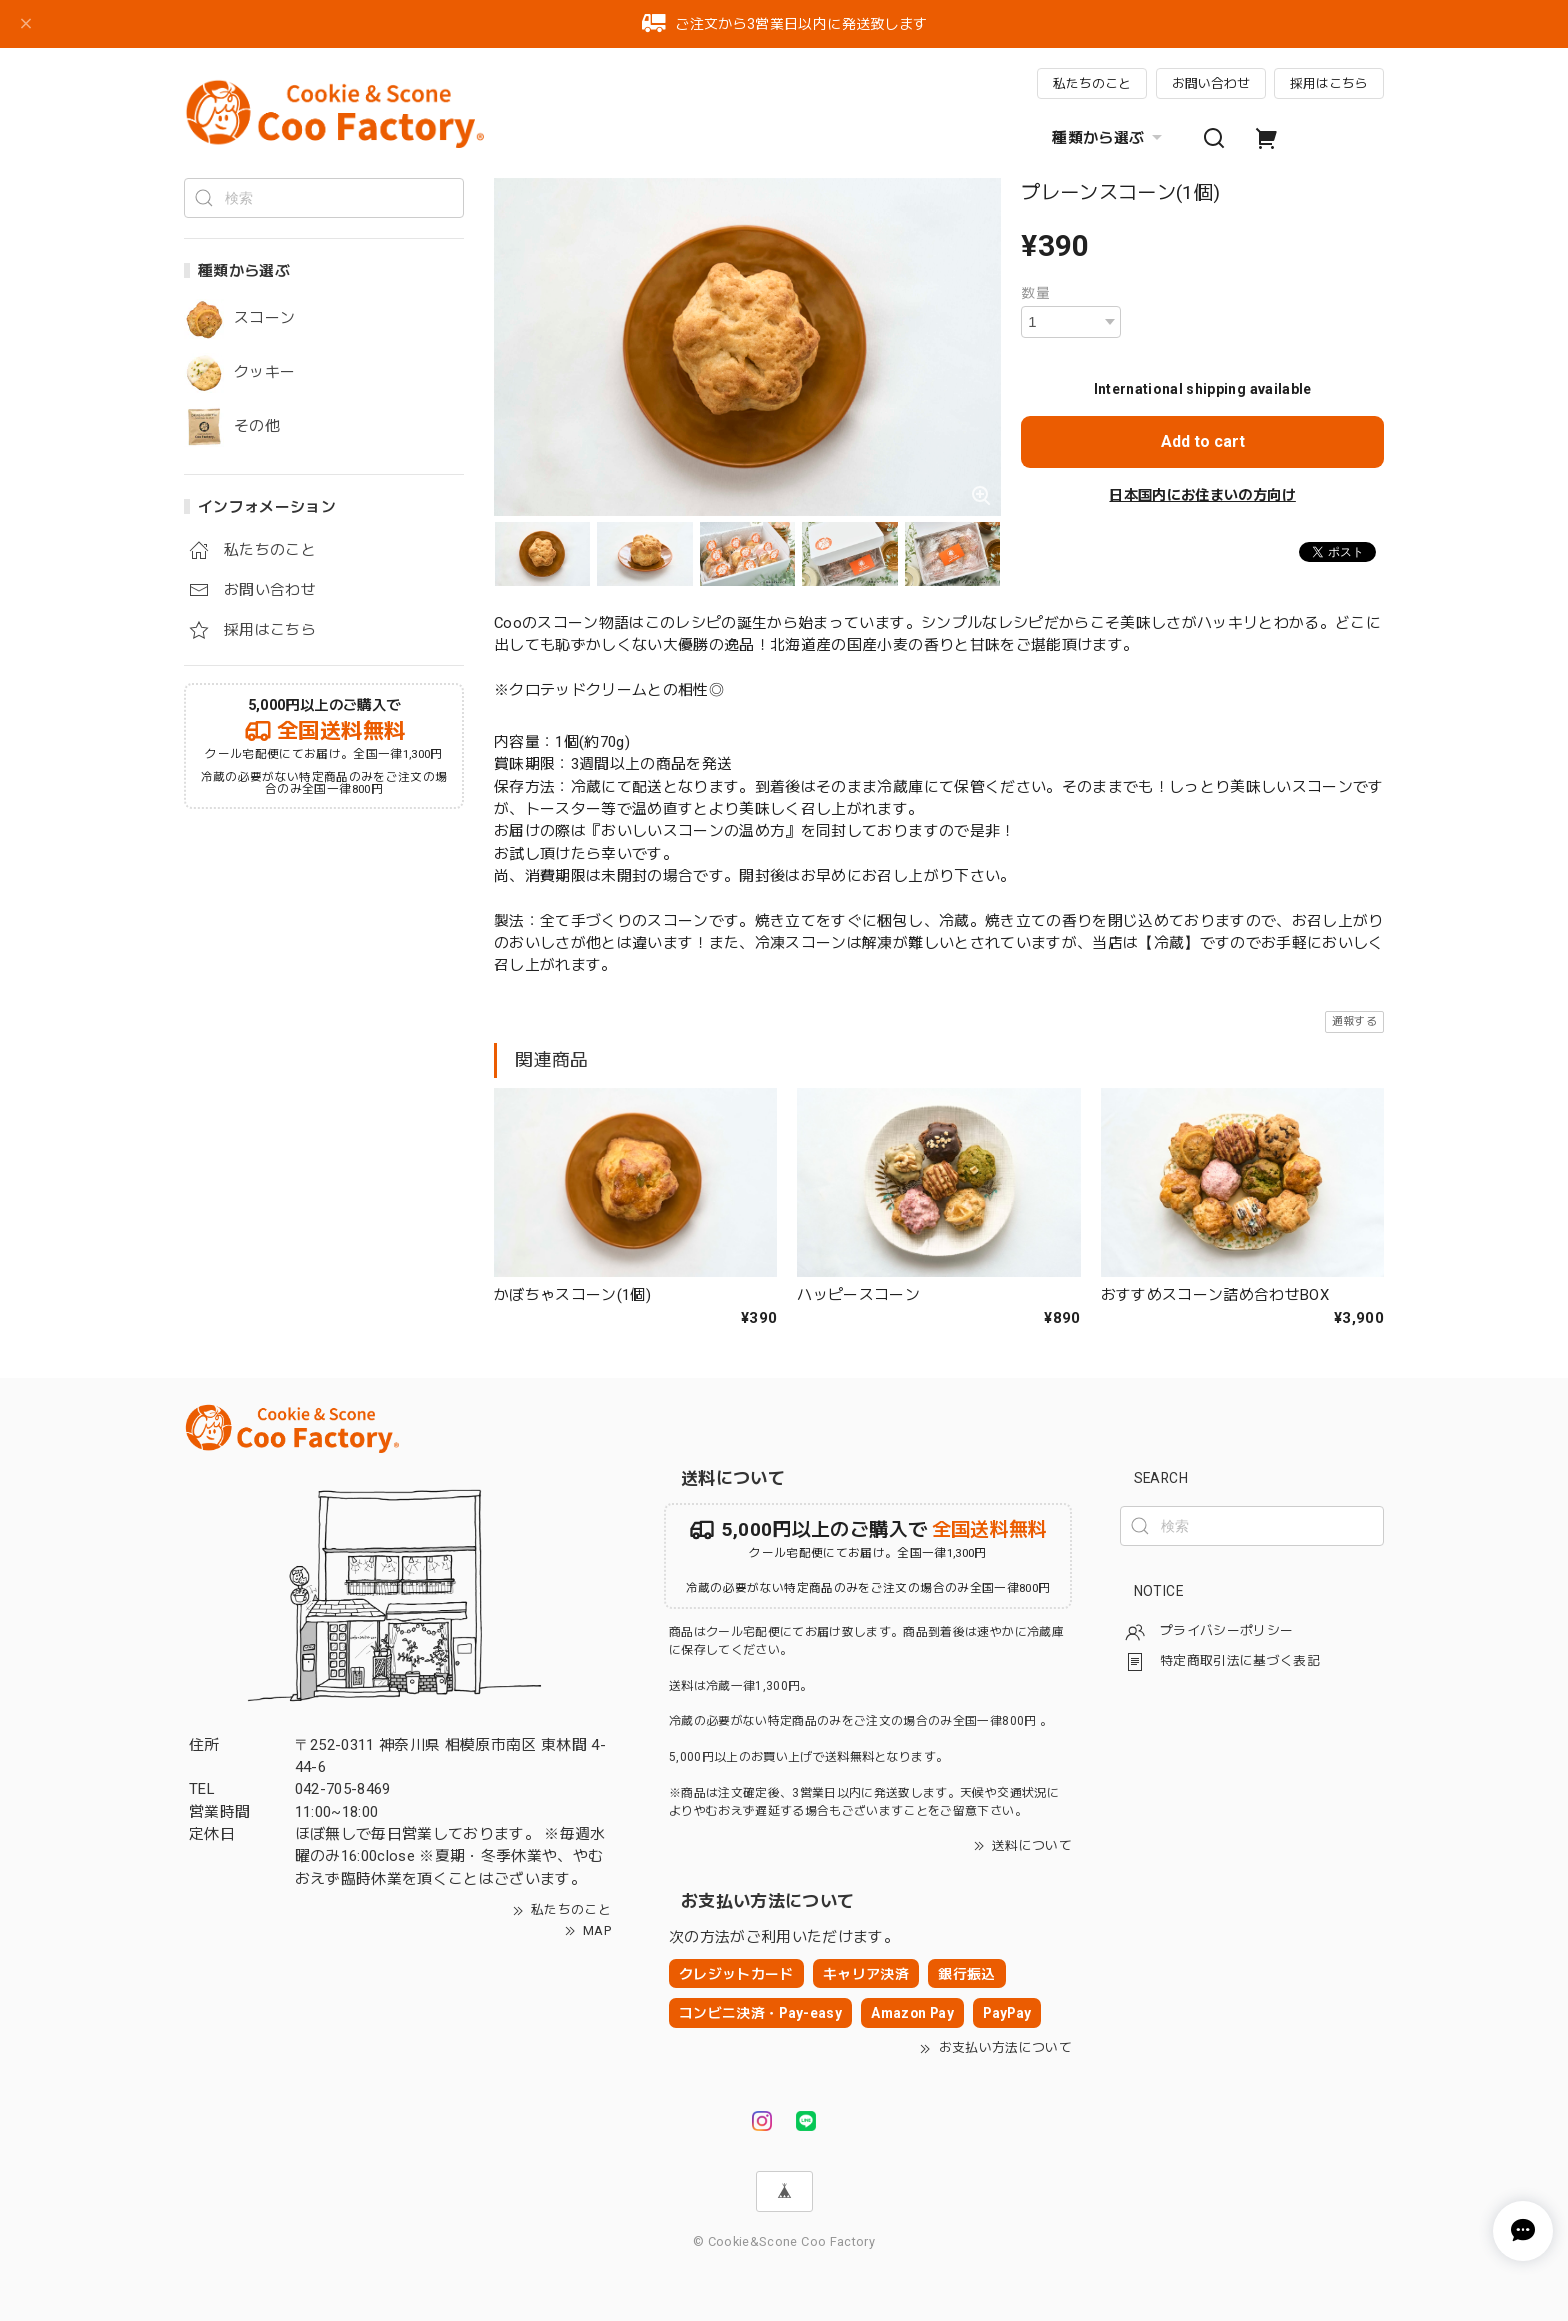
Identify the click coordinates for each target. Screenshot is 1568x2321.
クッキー (264, 372)
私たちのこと (1092, 83)
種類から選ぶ (1109, 138)
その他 (257, 426)
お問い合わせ (1211, 83)
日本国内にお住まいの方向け (1202, 495)
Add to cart (1203, 441)
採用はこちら (1329, 83)
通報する (1354, 1021)
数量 (1035, 293)
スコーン (264, 318)
